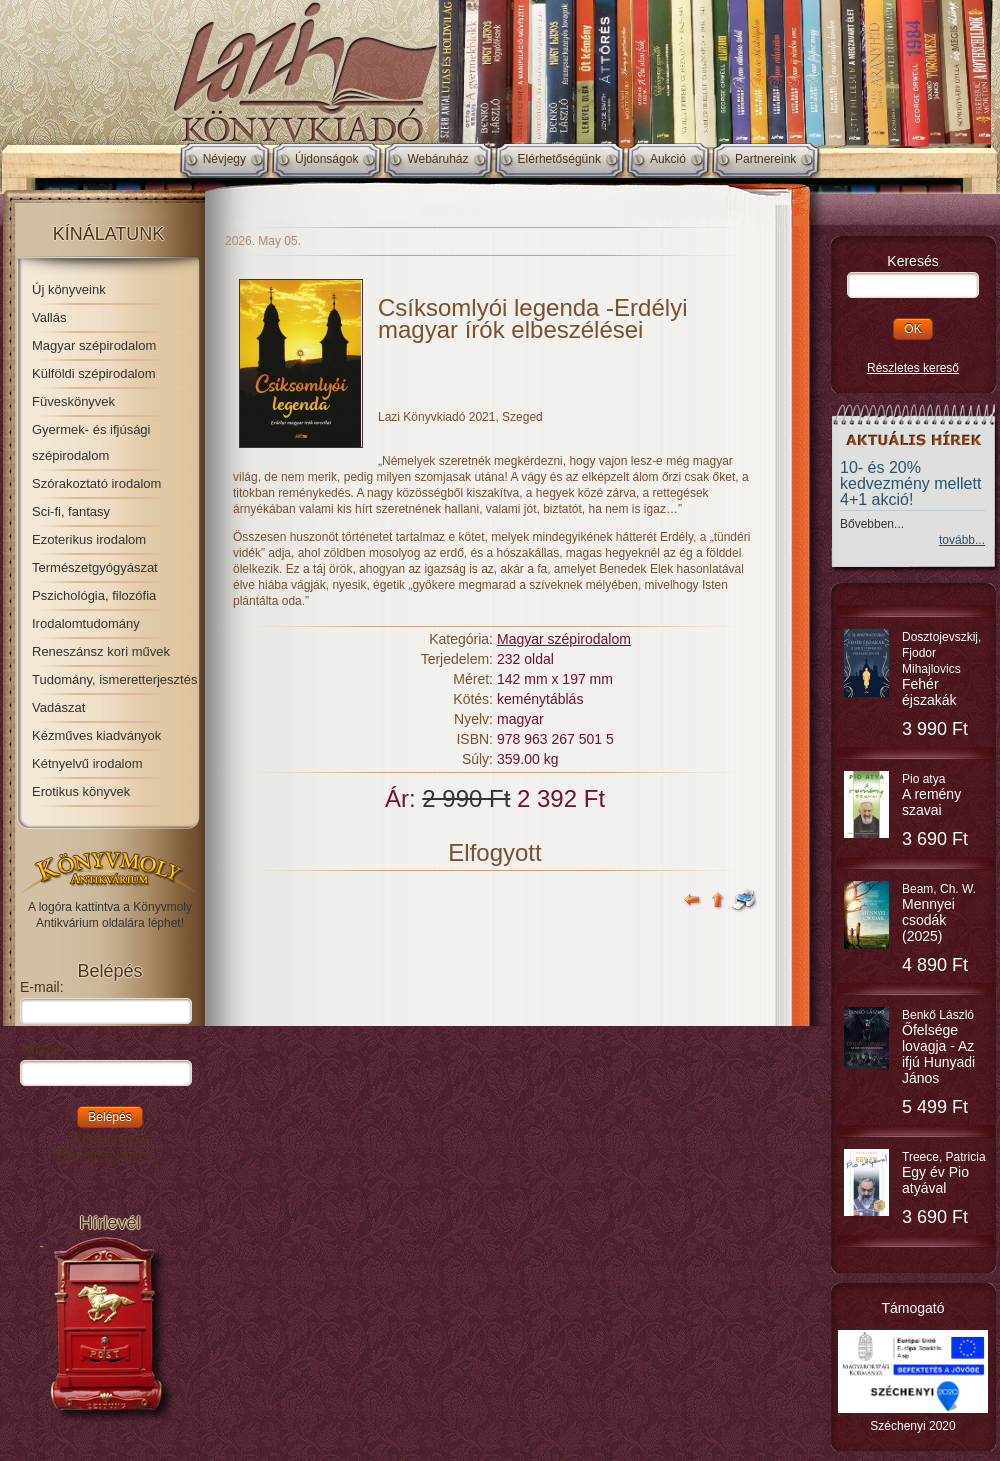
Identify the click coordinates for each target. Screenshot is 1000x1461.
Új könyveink (69, 289)
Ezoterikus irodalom (89, 539)
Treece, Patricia (944, 1173)
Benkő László (938, 1047)
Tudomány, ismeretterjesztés (114, 679)
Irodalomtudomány (86, 623)
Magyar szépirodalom (94, 345)
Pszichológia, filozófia (94, 595)
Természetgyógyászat (95, 567)
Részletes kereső (913, 368)
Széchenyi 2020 (912, 1426)
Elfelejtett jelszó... (110, 1155)
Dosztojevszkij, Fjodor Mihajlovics (941, 669)
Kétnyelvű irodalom (87, 763)
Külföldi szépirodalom (94, 373)
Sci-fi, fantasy (71, 511)
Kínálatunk (109, 234)
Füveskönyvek (73, 401)
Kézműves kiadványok (96, 735)
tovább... (962, 540)
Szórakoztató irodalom (96, 483)
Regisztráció (109, 1139)
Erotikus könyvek (81, 791)
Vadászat (58, 707)
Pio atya (931, 795)
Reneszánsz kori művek (101, 651)
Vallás (49, 317)
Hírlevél (109, 1223)
